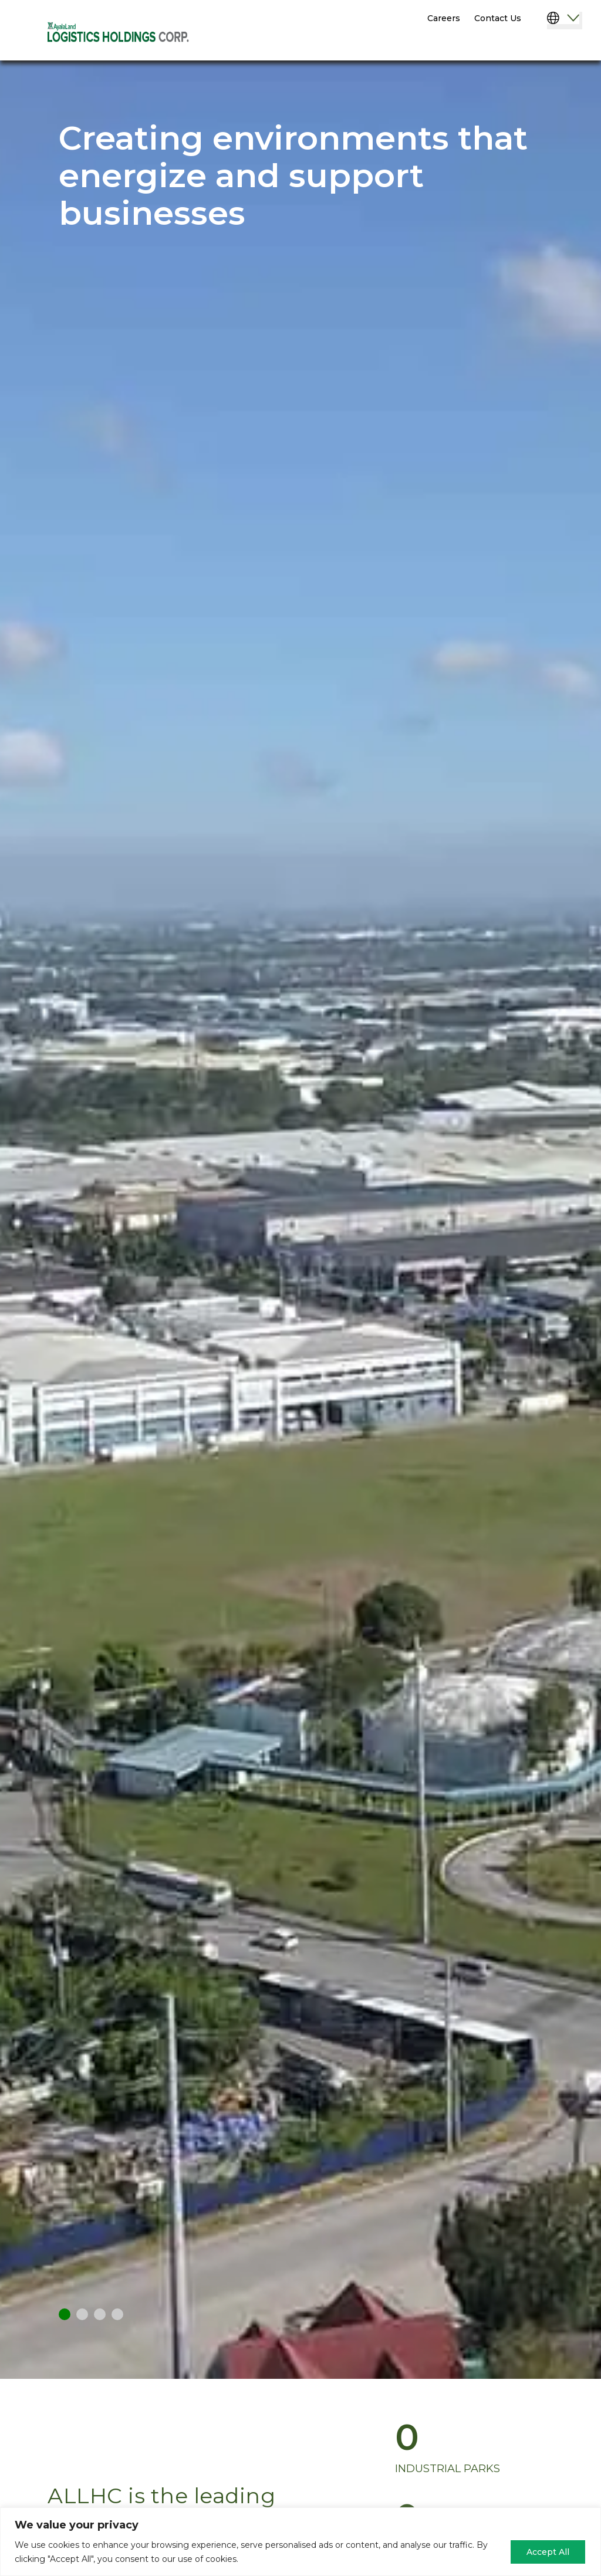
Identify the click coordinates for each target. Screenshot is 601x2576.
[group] (492, 2448)
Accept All (547, 2552)
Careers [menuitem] (443, 18)
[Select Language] (564, 20)
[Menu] (560, 45)
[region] (300, 2541)
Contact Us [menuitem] (497, 18)
